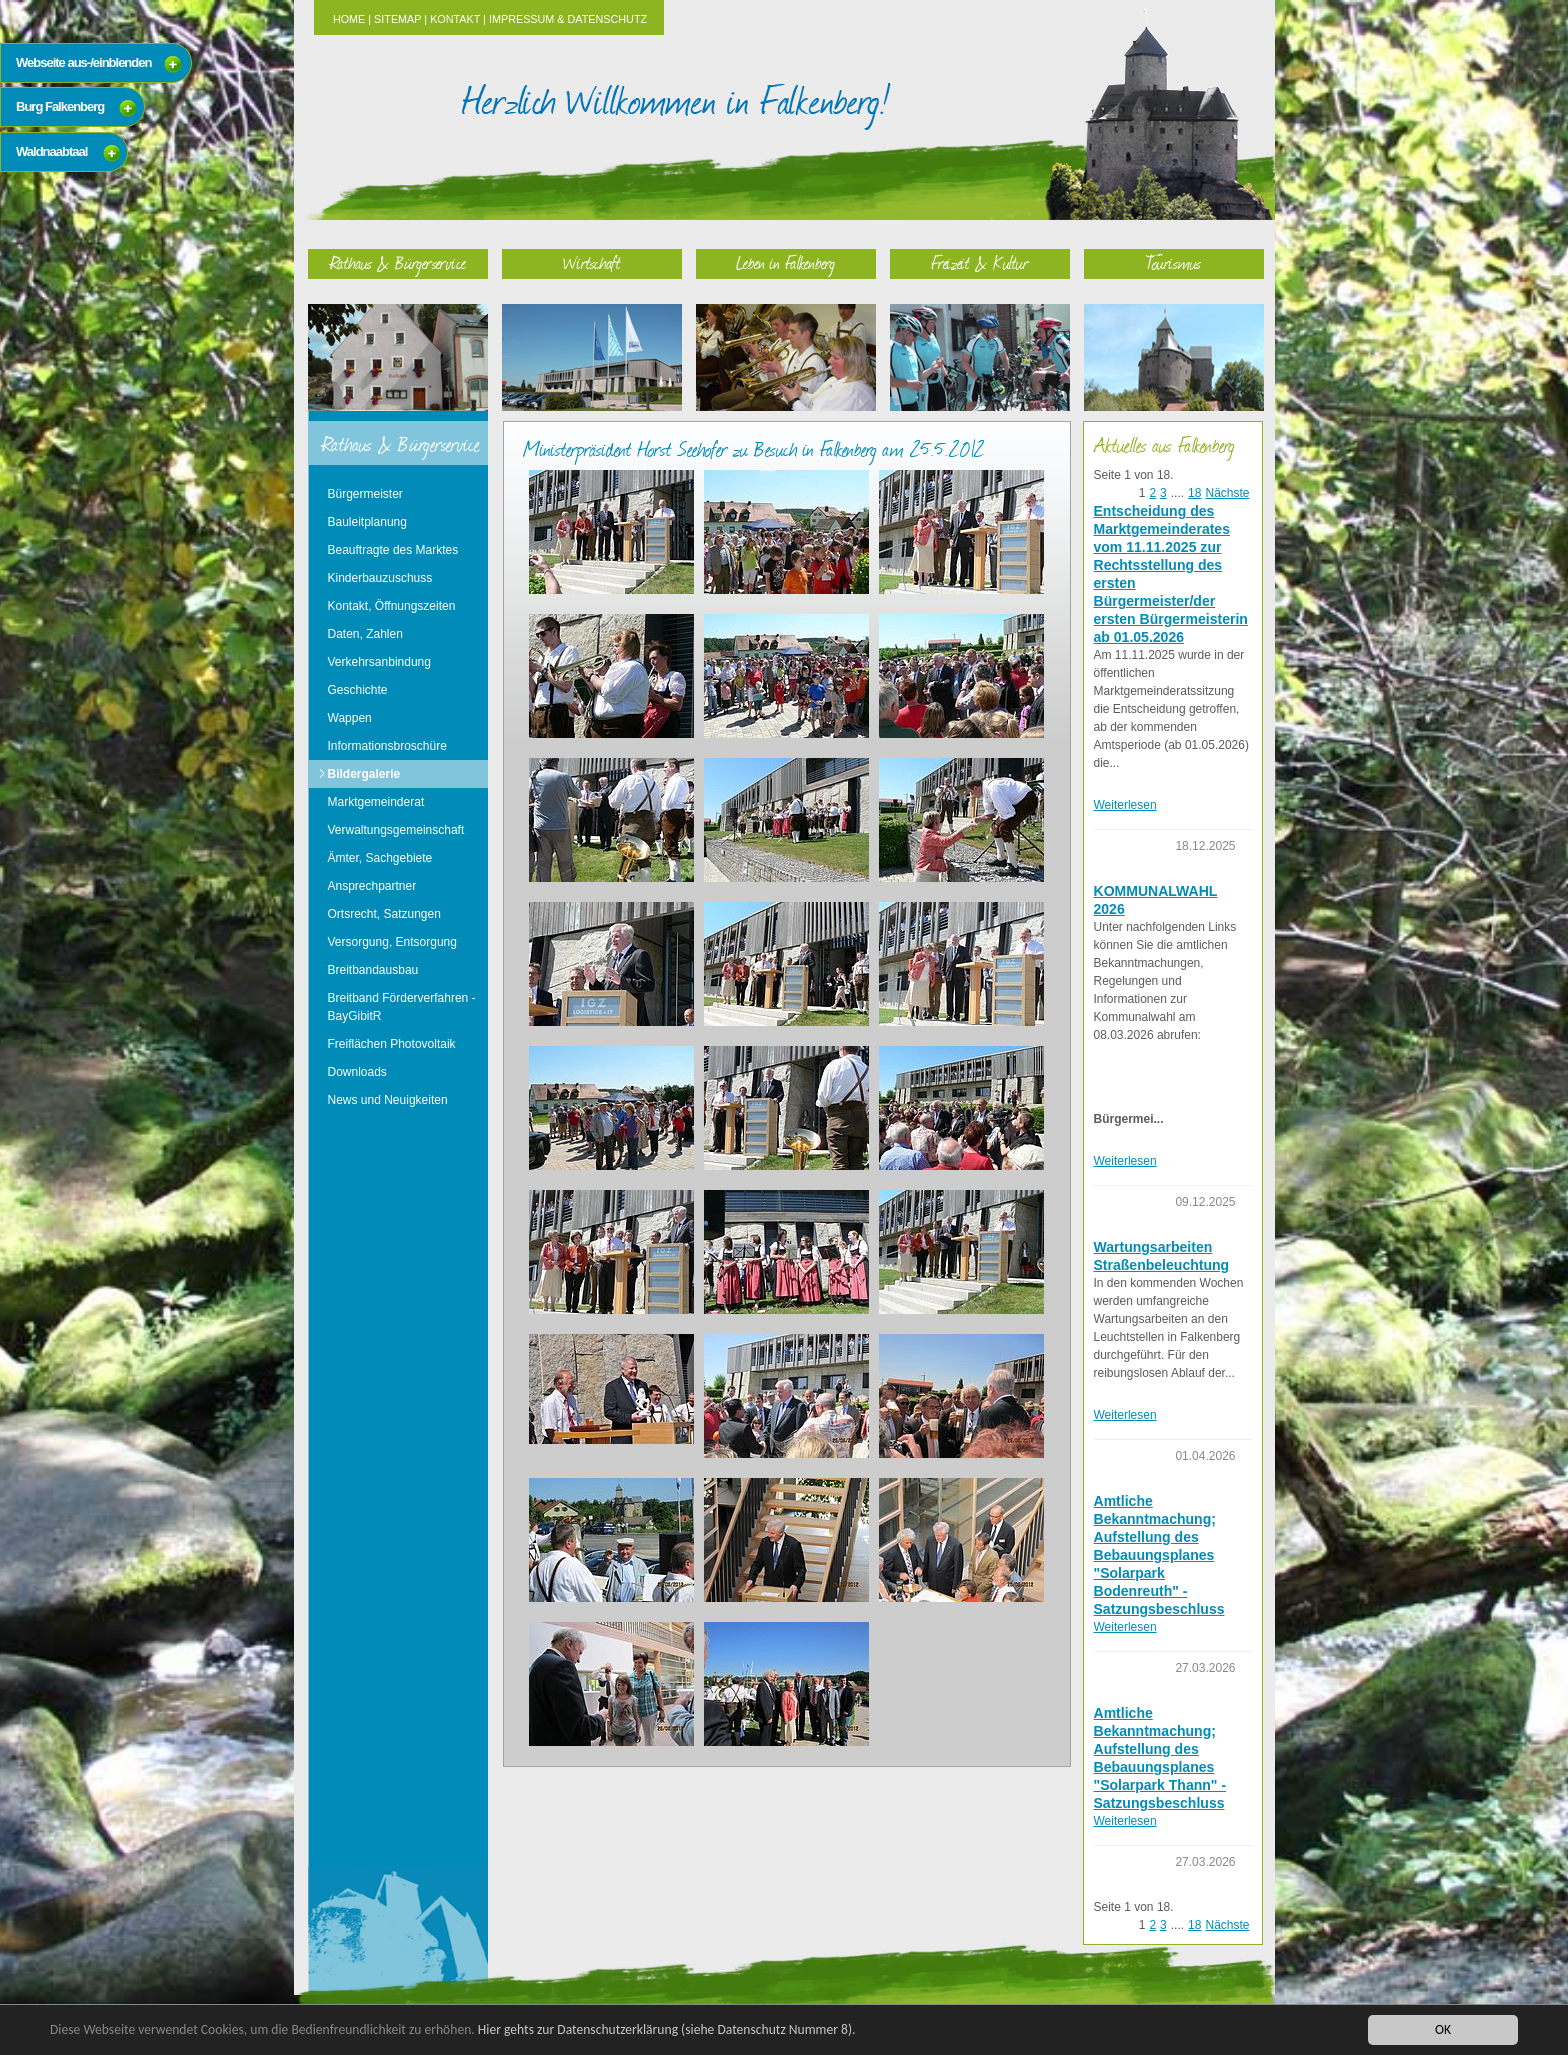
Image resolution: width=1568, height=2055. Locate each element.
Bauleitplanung (367, 522)
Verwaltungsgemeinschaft (396, 830)
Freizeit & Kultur (980, 262)
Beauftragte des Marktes (393, 550)
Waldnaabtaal (51, 151)
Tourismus (1173, 262)
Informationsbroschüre (387, 746)
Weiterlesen (1125, 805)
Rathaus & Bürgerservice (398, 262)
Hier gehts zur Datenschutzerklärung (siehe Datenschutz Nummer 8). (667, 2029)
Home (349, 19)
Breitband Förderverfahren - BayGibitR (402, 1007)
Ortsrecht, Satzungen (384, 914)
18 (1194, 493)
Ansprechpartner (372, 886)
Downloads (357, 1072)
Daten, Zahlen (365, 634)
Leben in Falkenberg (785, 262)
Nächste (1227, 493)
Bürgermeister (365, 494)
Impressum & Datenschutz (568, 19)
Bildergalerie (364, 774)
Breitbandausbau (373, 970)
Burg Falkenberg (60, 106)
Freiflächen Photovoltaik (392, 1044)
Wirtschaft (592, 262)
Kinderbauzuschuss (380, 578)
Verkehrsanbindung (379, 662)
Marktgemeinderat (376, 802)
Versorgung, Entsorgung (392, 942)
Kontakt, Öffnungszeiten (392, 606)
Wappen (350, 718)
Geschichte (358, 690)
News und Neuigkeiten (388, 1100)
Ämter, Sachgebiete (380, 858)
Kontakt (455, 19)
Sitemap (397, 19)
